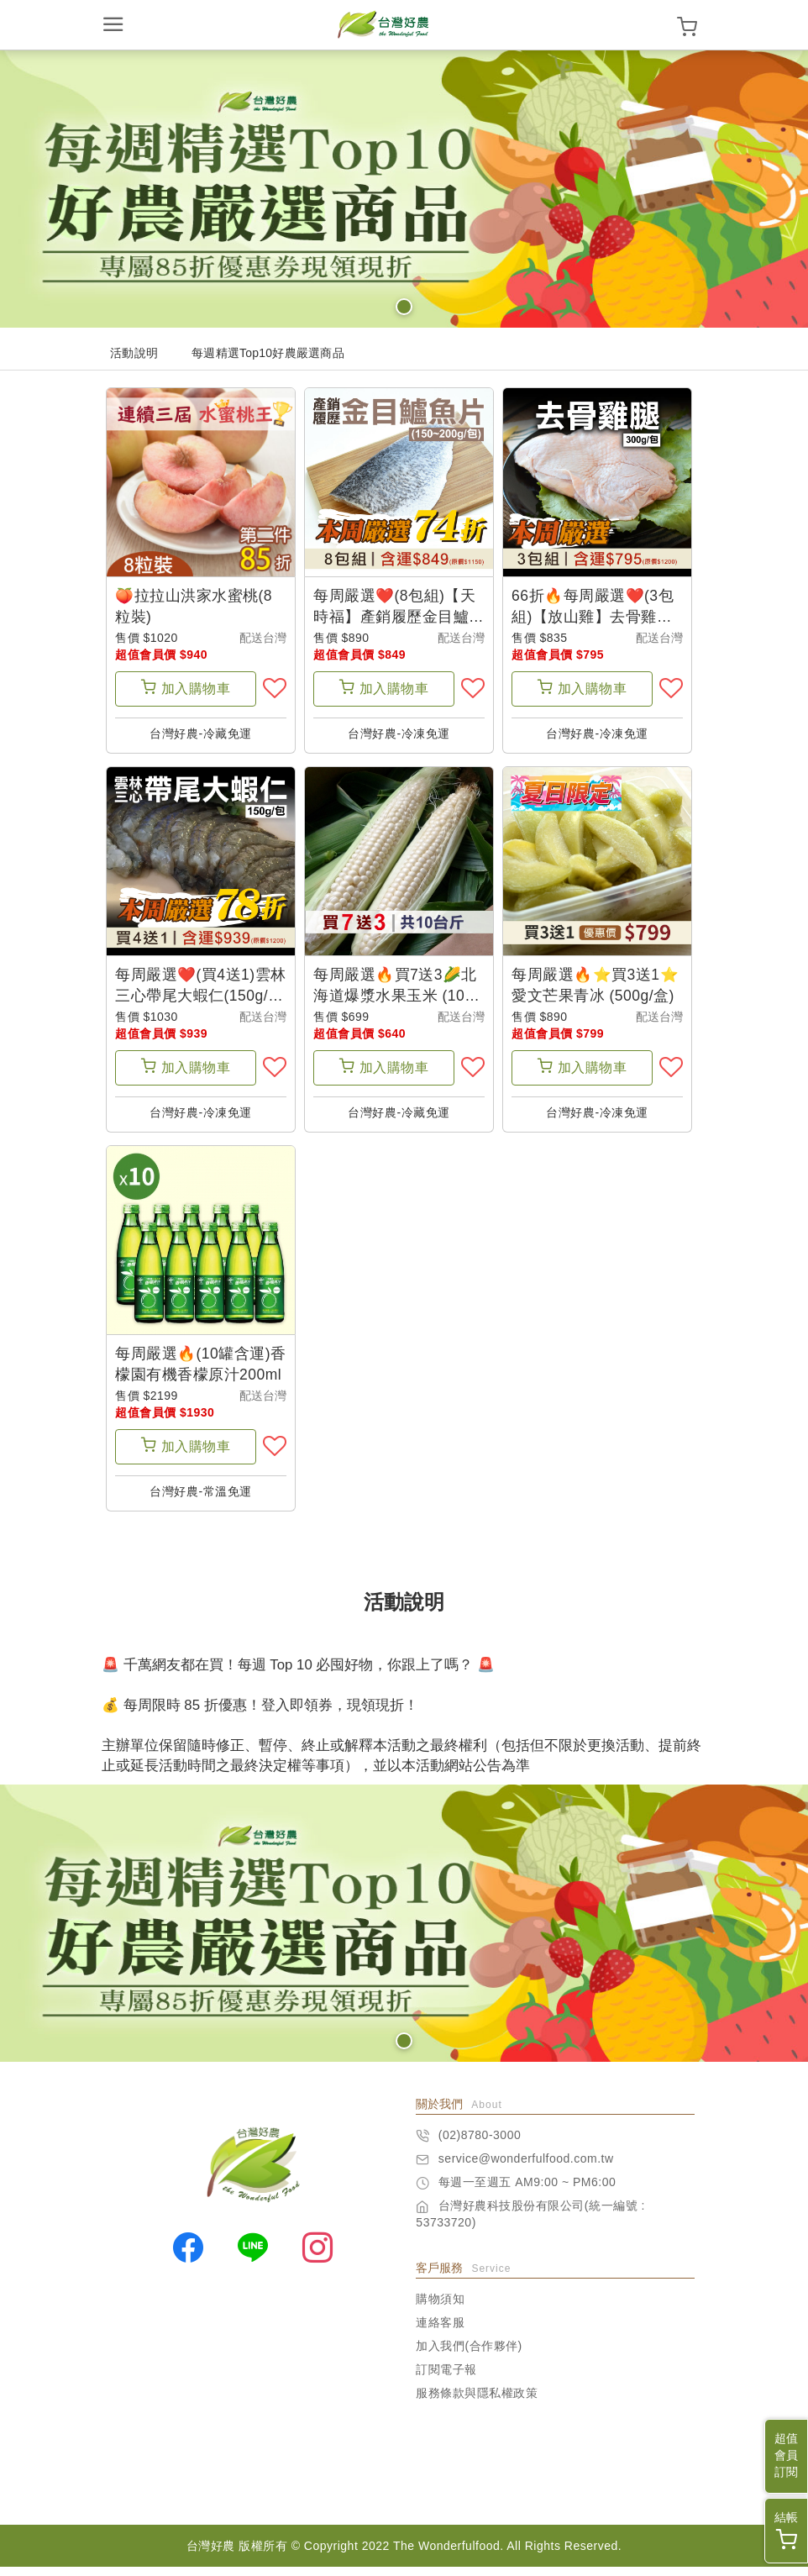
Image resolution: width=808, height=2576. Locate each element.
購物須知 (440, 2308)
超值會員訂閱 (786, 2455)
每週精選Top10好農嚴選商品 (268, 353)
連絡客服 (440, 2331)
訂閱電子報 (446, 2378)
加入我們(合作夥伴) (469, 2355)
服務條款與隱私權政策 (477, 2402)
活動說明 (134, 353)
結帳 (786, 2530)
